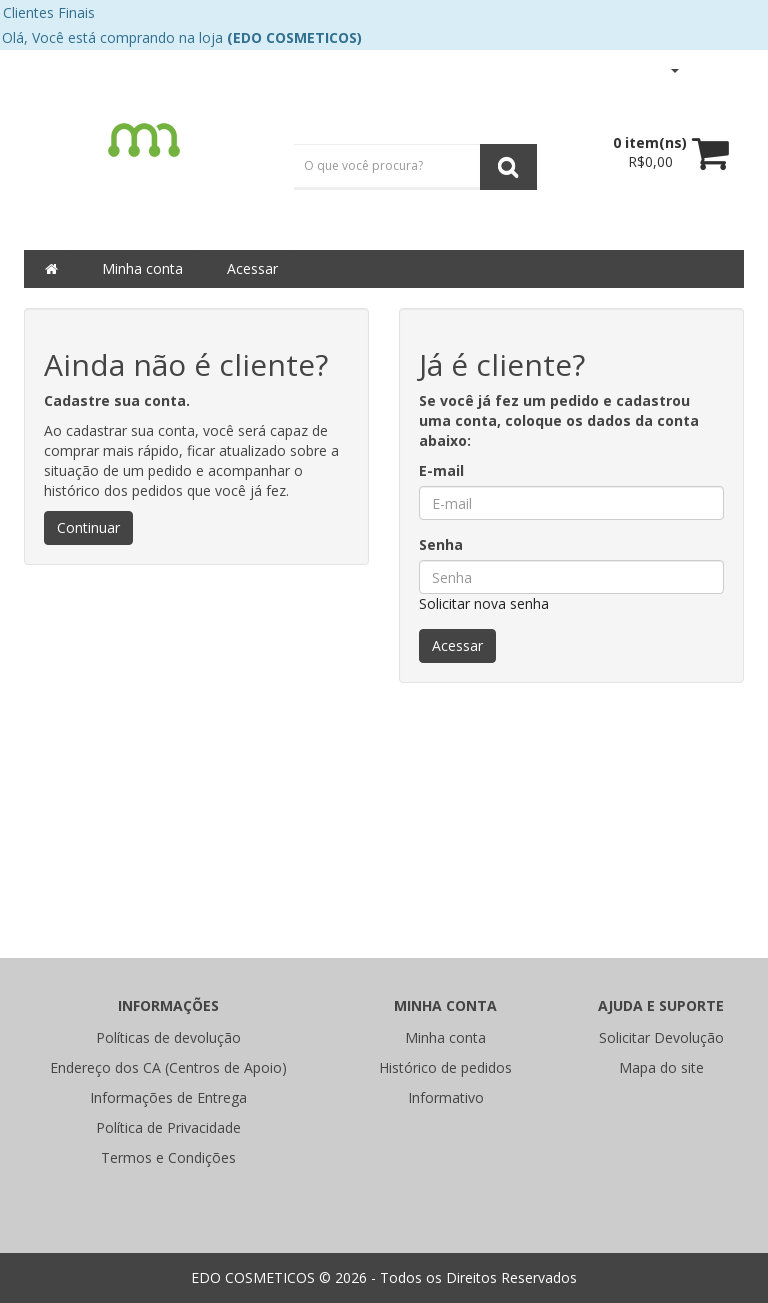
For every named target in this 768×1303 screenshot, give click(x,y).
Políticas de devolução (168, 1037)
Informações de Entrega (168, 1097)
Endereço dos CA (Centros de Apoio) (168, 1067)
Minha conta (142, 268)
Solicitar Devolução (661, 1037)
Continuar (88, 527)
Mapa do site (661, 1067)
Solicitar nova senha (484, 603)
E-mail (441, 470)
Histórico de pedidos (445, 1067)
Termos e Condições (168, 1157)
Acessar (252, 268)
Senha (441, 544)
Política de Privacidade (168, 1127)
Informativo (446, 1097)
